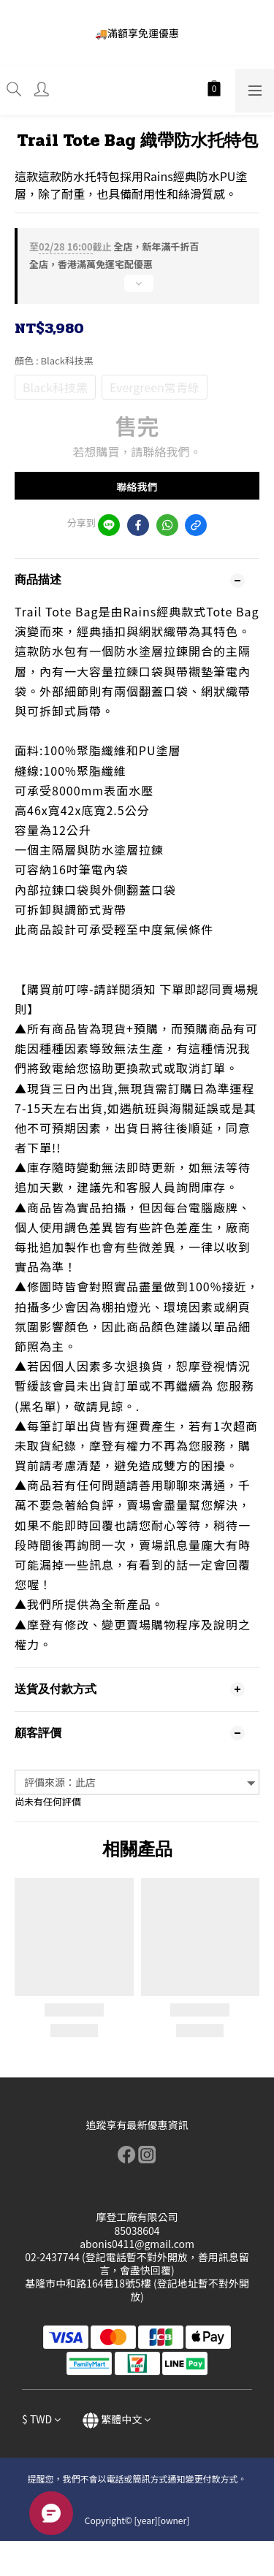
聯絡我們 (137, 486)
